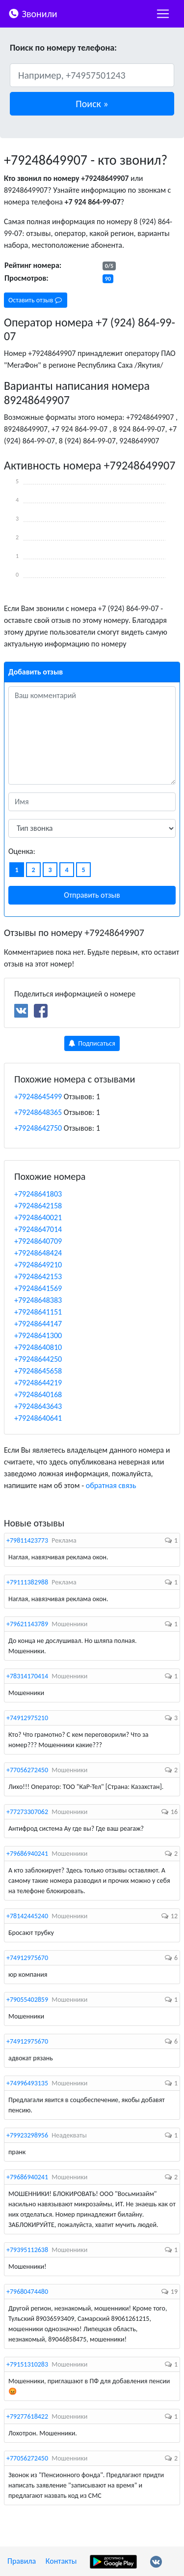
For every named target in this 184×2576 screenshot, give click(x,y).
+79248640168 (38, 1394)
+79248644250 (38, 1359)
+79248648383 (38, 1300)
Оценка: (21, 851)
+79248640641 (38, 1418)
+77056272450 (27, 1770)
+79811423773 (27, 1540)
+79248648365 (38, 1112)
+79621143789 (27, 1624)
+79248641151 (38, 1312)
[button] (92, 104)
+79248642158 (38, 1205)
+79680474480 (27, 2291)
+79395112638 (27, 2250)
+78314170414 (27, 1676)
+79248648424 (38, 1253)
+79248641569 (38, 1288)
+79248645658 (38, 1371)
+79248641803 (38, 1194)
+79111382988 (27, 1582)
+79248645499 (38, 1096)
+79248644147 (38, 1323)
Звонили (32, 13)
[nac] (163, 13)
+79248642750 (38, 1128)
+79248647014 (38, 1229)
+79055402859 (27, 1999)
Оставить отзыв (35, 300)
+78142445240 (27, 1916)
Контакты (61, 2561)
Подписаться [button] (92, 1043)
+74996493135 (27, 2083)
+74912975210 (27, 1718)
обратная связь (111, 1485)
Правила (21, 2561)
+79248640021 (38, 1217)
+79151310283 (27, 2364)
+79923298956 (27, 2135)
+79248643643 (38, 1406)
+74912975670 (27, 1958)
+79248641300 (38, 1335)
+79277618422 (27, 2416)
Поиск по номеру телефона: (63, 47)
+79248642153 (38, 1276)
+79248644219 (38, 1382)
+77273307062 (27, 1812)
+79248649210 (38, 1264)
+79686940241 (27, 1853)
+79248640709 (38, 1241)
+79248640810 (38, 1347)
